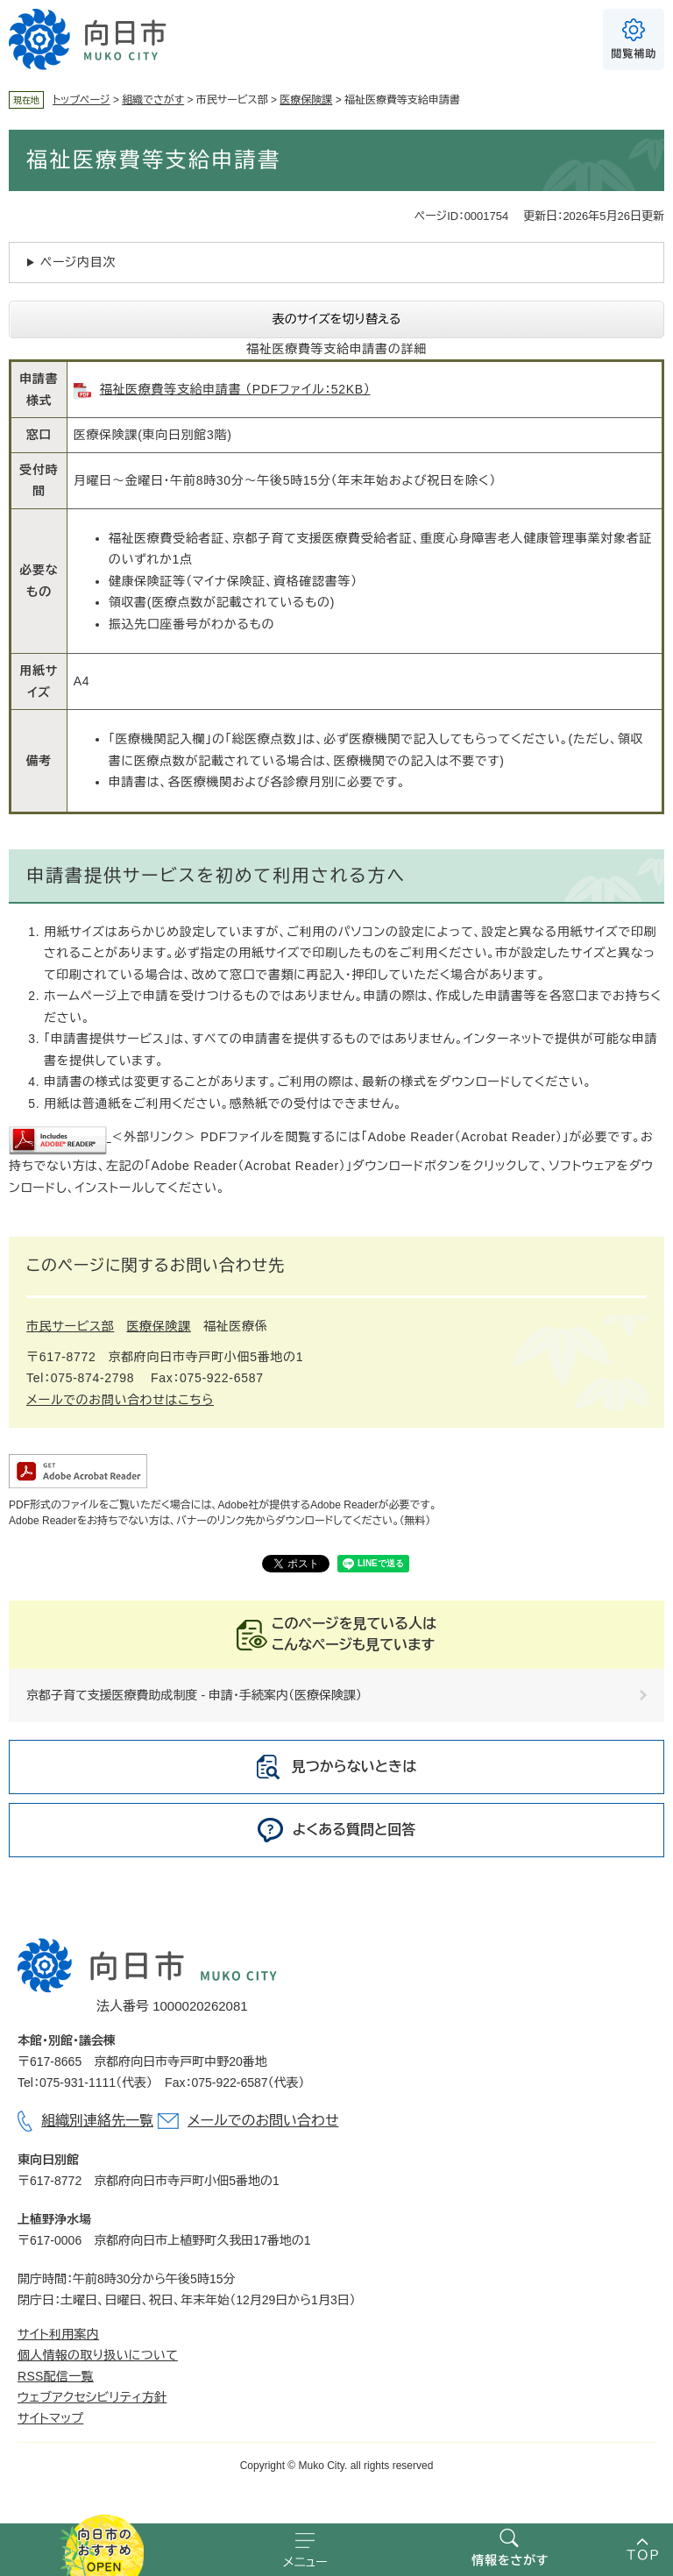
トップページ (81, 100)
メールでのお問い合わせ (263, 2120)
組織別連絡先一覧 (97, 2120)
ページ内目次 (78, 262)
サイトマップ (50, 2418)
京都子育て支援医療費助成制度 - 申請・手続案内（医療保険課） (194, 1695)
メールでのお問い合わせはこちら (120, 1400)
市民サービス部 (70, 1326)
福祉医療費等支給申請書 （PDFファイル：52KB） (235, 389)
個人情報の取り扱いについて (98, 2355)
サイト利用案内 (58, 2334)
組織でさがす (153, 100)
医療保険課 (306, 100)
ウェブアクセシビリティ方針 (92, 2397)
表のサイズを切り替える (337, 319)
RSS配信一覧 (56, 2376)
